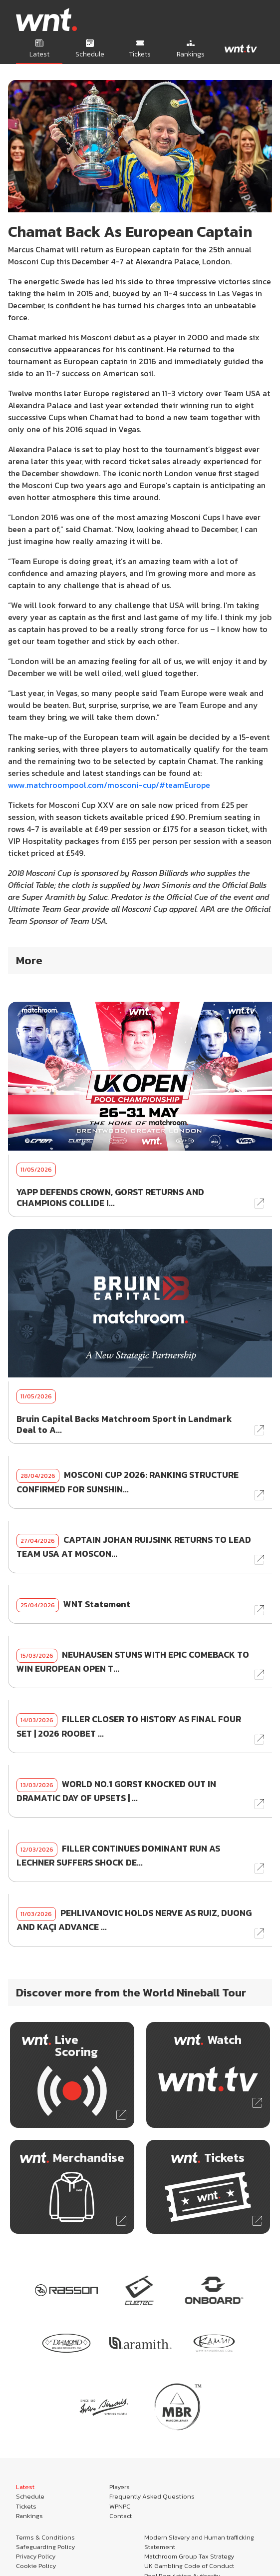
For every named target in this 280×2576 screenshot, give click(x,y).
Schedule (30, 2496)
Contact (120, 2516)
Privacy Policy (35, 2556)
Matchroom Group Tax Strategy (189, 2556)
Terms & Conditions (45, 2537)
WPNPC (119, 2506)
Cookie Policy (36, 2566)
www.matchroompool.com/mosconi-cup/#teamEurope (109, 785)
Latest (25, 2487)
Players (119, 2487)
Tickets (26, 2506)
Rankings (29, 2516)
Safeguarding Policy (45, 2547)
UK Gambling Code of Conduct (189, 2566)
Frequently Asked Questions (152, 2496)
